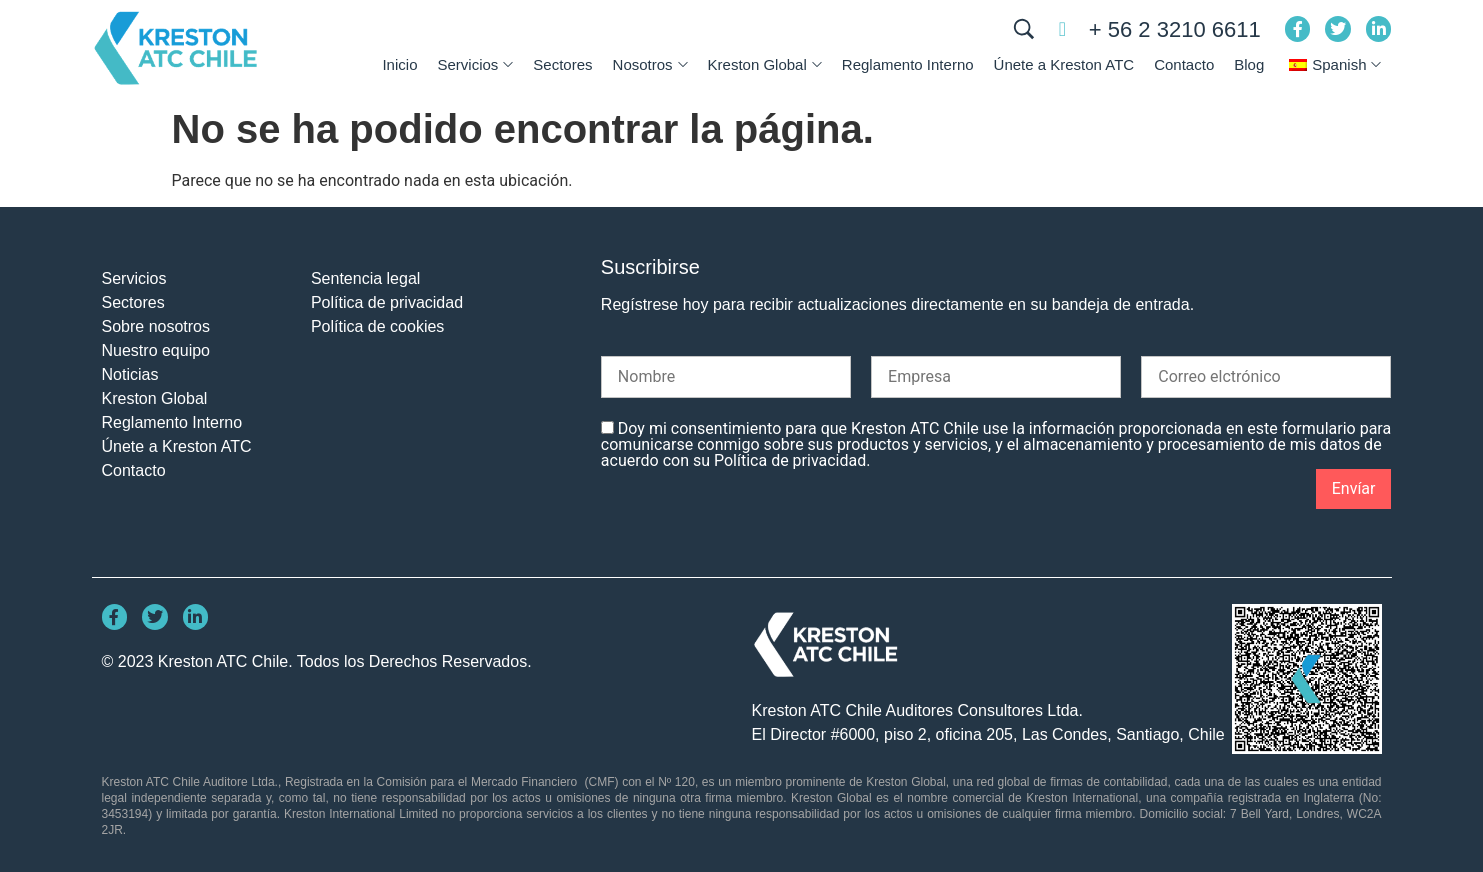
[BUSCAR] (1024, 29)
